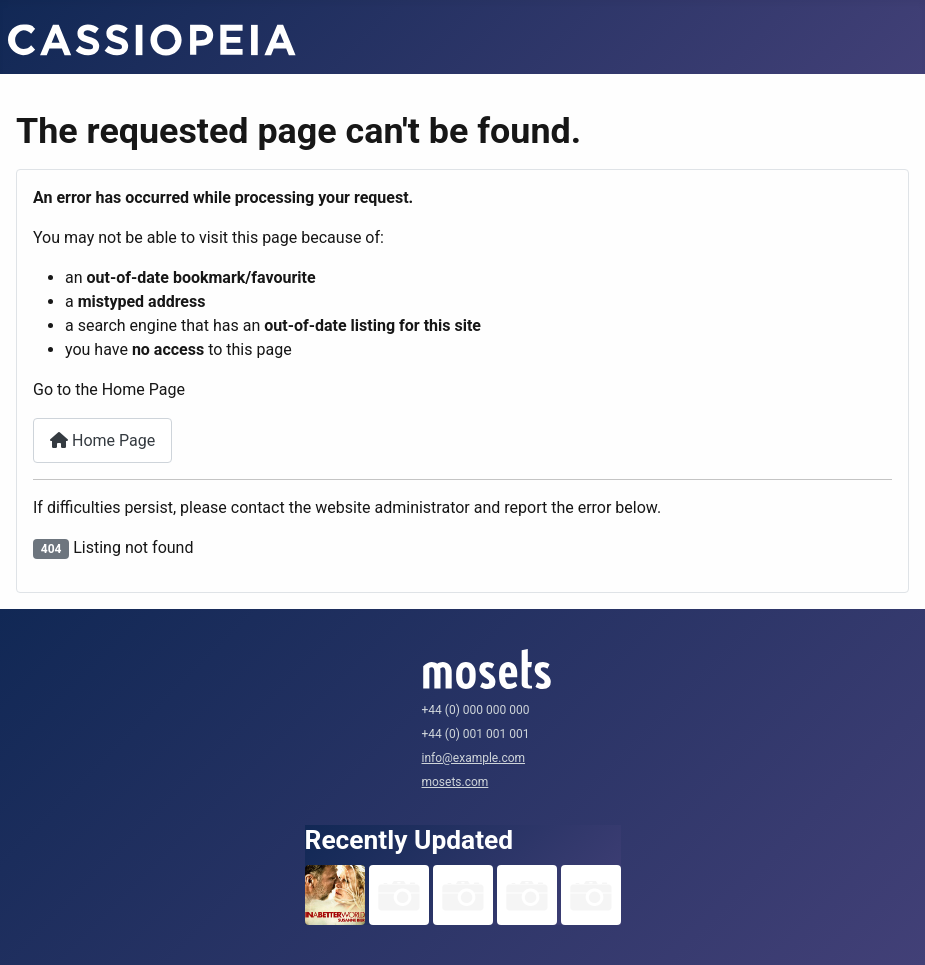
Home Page (102, 440)
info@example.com (474, 758)
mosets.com (455, 782)
